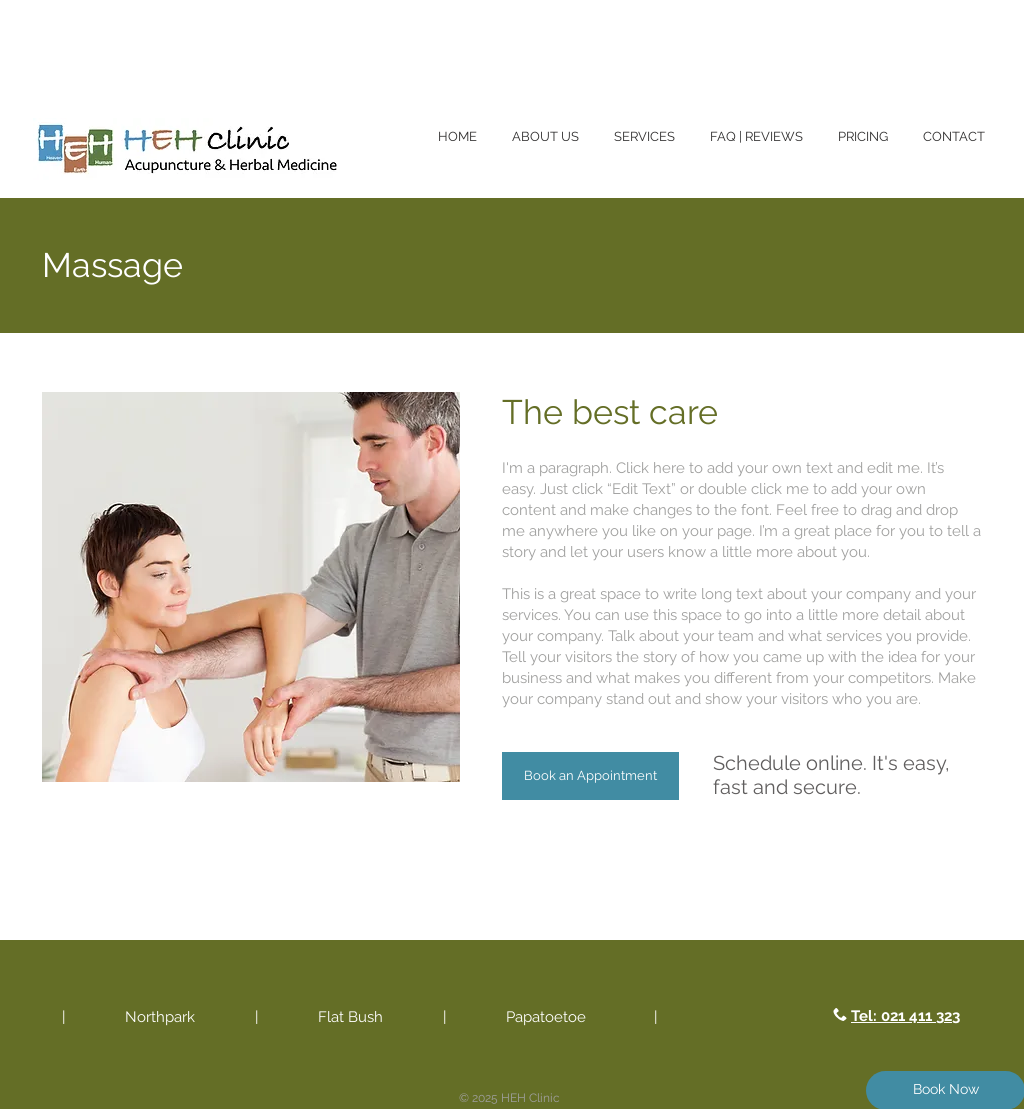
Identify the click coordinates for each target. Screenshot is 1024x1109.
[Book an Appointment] (590, 776)
